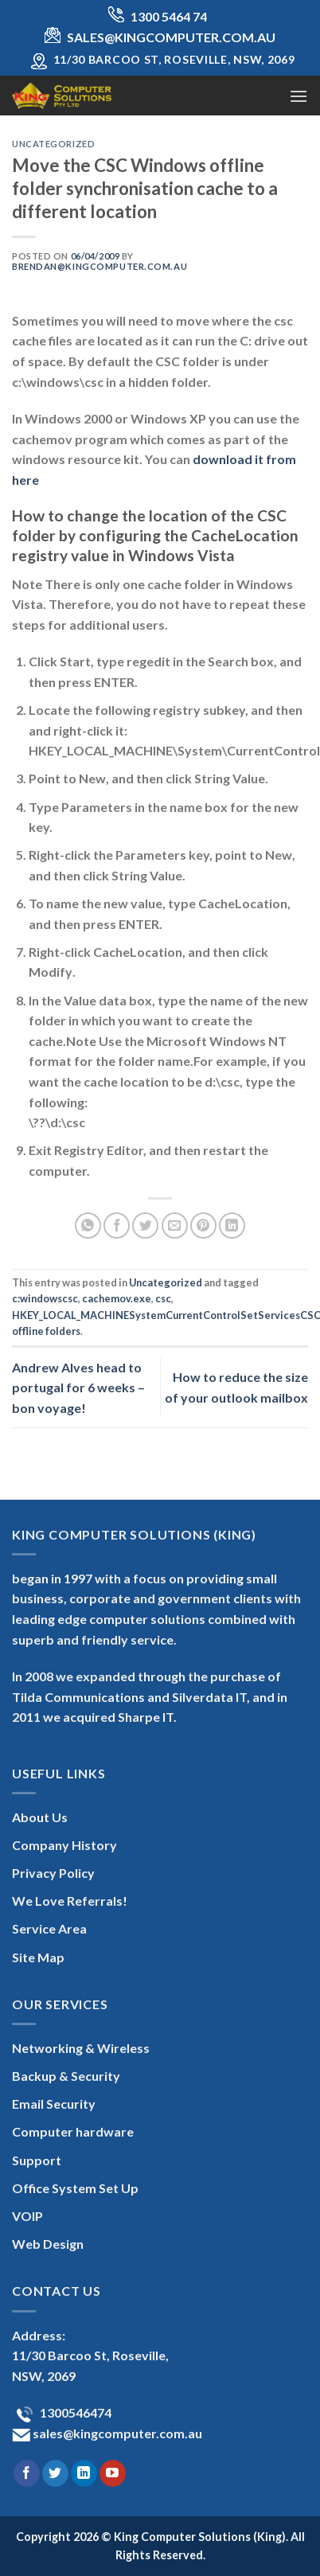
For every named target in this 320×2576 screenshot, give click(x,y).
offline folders (46, 1331)
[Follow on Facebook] (27, 2473)
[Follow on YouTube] (113, 2473)
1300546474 (74, 2412)
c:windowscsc (45, 1298)
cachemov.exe (116, 1298)
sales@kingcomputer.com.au (116, 2433)
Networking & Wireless (81, 2047)
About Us (40, 1817)
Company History (64, 1844)
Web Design (48, 2243)
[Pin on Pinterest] (203, 1225)
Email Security (54, 2103)
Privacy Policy (53, 1872)
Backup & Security (66, 2075)
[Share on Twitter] (145, 1225)
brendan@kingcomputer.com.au (99, 266)
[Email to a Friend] (175, 1225)
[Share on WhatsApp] (88, 1225)
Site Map (38, 1957)
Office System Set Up (75, 2187)
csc (163, 1298)
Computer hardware (73, 2131)
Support (36, 2160)
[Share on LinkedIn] (232, 1225)
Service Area (49, 1928)
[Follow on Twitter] (55, 2473)
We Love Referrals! (69, 1900)
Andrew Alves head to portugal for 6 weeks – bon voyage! (78, 1387)
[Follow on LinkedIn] (84, 2473)
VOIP (27, 2215)
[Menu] (298, 95)
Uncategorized (53, 144)
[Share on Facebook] (116, 1225)
